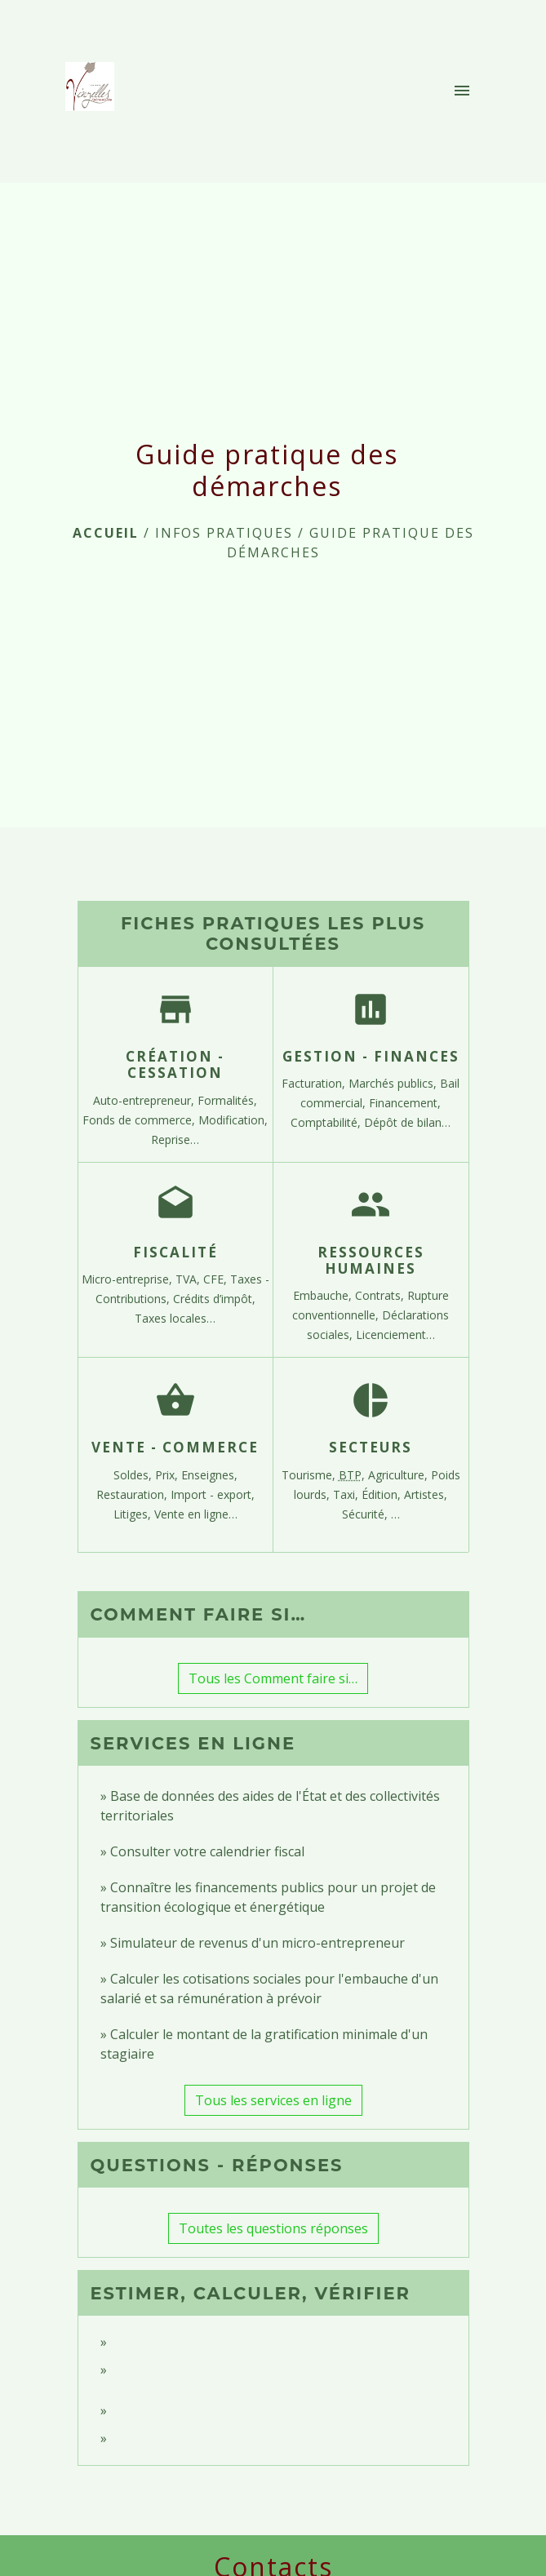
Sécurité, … (371, 1514)
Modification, (233, 1120)
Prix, (168, 1475)
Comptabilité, (327, 1122)
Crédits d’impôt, (214, 1298)
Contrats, (381, 1295)
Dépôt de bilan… (407, 1122)
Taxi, (347, 1494)
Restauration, (133, 1494)
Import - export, (213, 1494)
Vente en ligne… (195, 1514)
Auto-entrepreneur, (145, 1100)
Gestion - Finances (370, 1056)
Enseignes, (209, 1475)
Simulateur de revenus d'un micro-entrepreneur (257, 1943)
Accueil (106, 533)
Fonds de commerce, (140, 1120)
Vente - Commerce (175, 1447)
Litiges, (133, 1514)
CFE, (216, 1279)
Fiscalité (175, 1252)
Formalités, (227, 1100)
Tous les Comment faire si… (273, 1678)
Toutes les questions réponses (273, 2228)
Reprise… (175, 1139)
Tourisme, (310, 1475)
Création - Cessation (175, 1064)
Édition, (383, 1494)
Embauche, (324, 1295)
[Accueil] (94, 91)
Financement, (405, 1103)
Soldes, (134, 1475)
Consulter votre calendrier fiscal (207, 1851)
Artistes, (425, 1494)
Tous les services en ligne (273, 2100)
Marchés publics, (394, 1083)
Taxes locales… (175, 1318)
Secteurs (370, 1447)
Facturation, (315, 1083)
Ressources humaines (370, 1260)
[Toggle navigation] (462, 91)
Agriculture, (399, 1475)
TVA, (189, 1279)
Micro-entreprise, (128, 1279)
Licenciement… (395, 1334)
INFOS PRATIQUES (224, 533)
